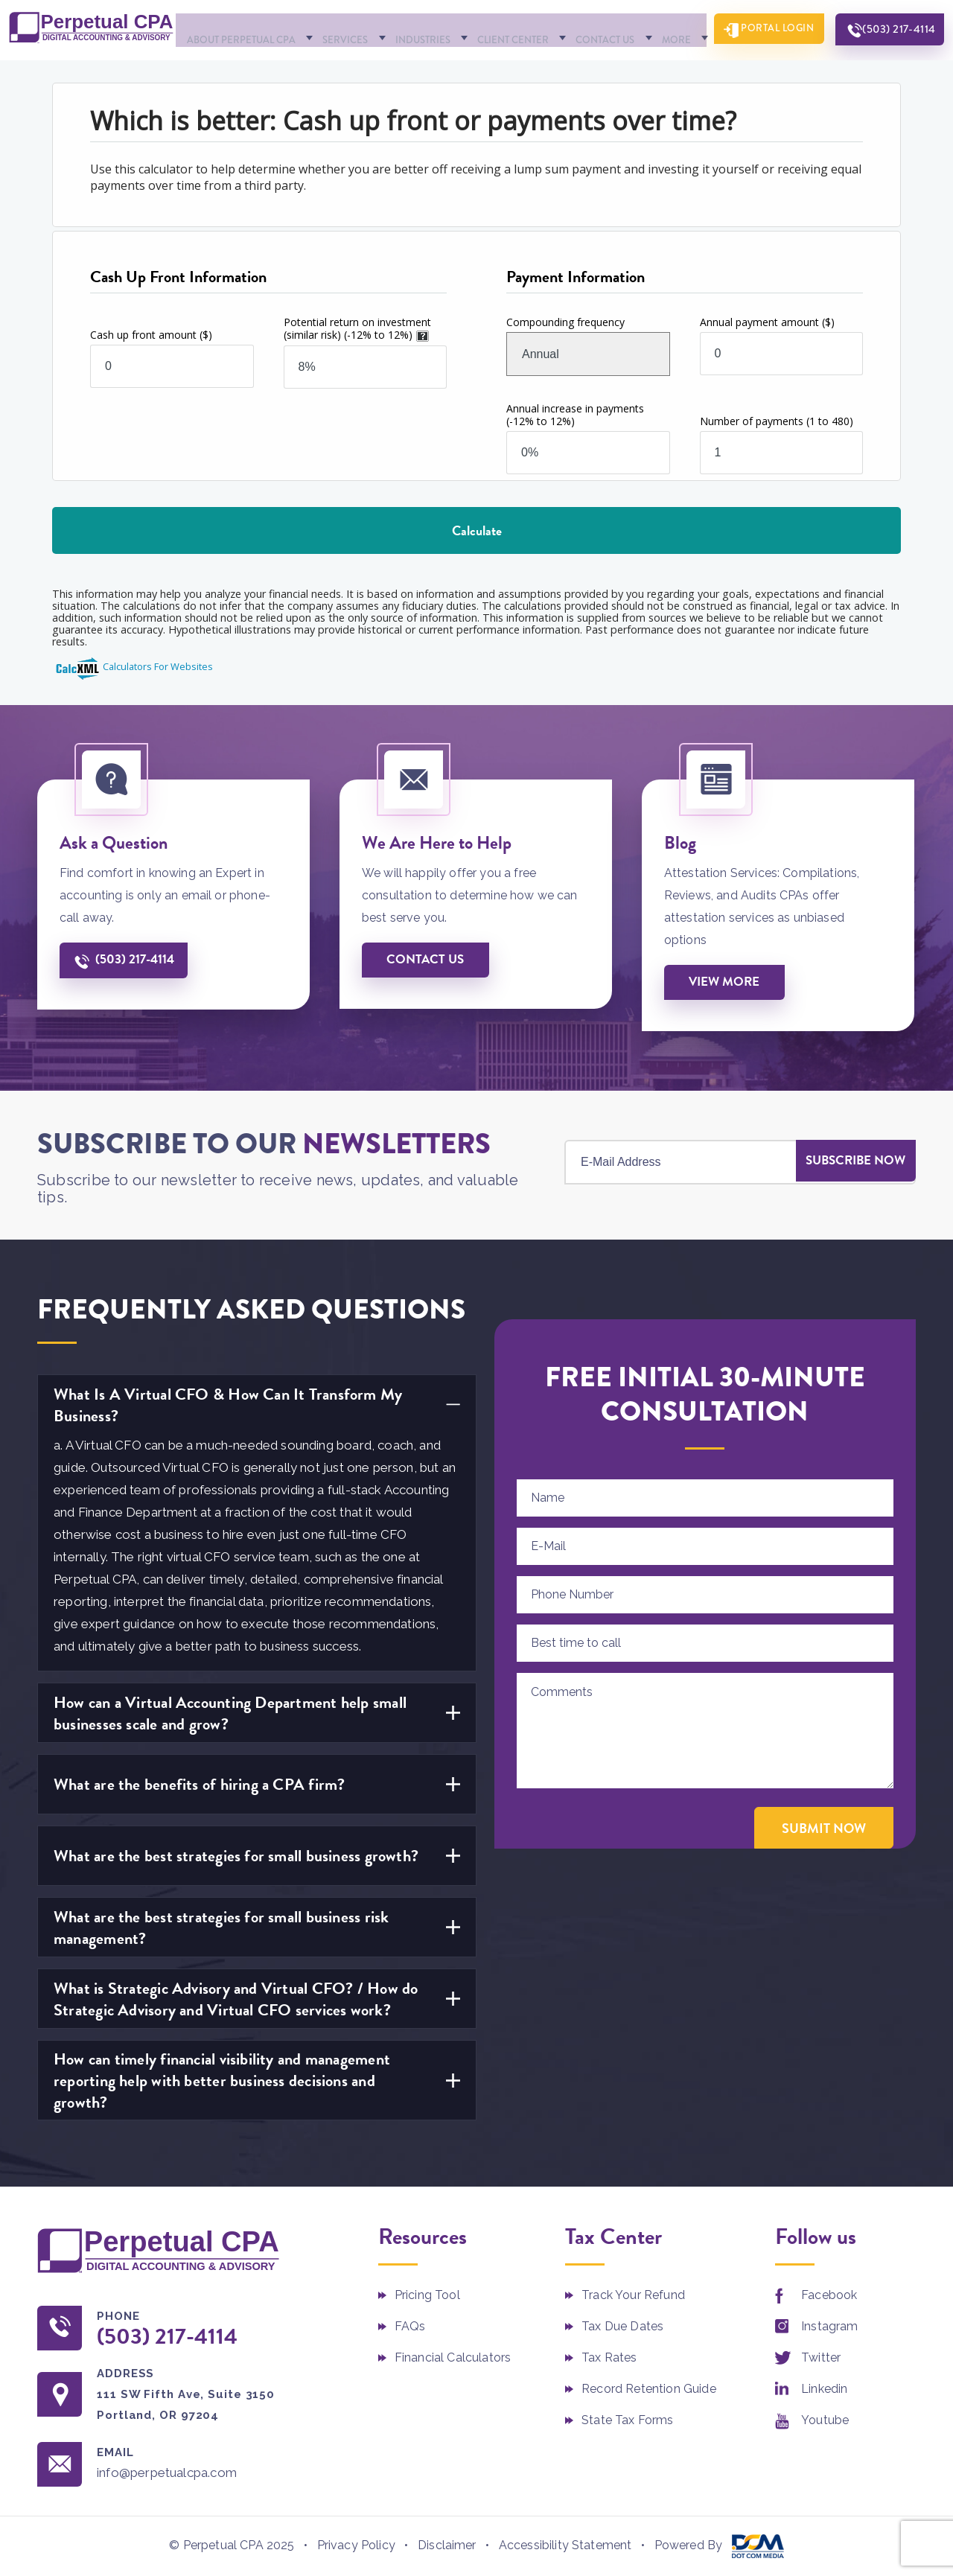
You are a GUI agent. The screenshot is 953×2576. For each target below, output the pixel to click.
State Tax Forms (627, 2421)
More (654, 29)
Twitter (821, 2358)
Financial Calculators (453, 2358)
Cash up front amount (151, 334)
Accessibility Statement (565, 2548)
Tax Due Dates (622, 2327)
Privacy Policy (356, 2548)
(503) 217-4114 (894, 30)
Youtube (825, 2421)
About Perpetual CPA (250, 29)
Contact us (426, 960)
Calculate (477, 530)
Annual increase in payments (575, 414)
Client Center (503, 29)
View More (724, 982)
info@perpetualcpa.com (177, 2475)
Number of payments (776, 420)
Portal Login (765, 29)
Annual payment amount (767, 321)
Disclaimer (447, 2548)
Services (348, 29)
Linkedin (824, 2389)
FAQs (410, 2327)
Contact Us (589, 29)
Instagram (829, 2327)
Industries (419, 29)
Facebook (829, 2296)
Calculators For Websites (158, 665)
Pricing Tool (427, 2296)
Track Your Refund (633, 2296)
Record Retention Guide (648, 2389)
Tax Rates (609, 2358)
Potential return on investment (357, 327)
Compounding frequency (565, 321)
